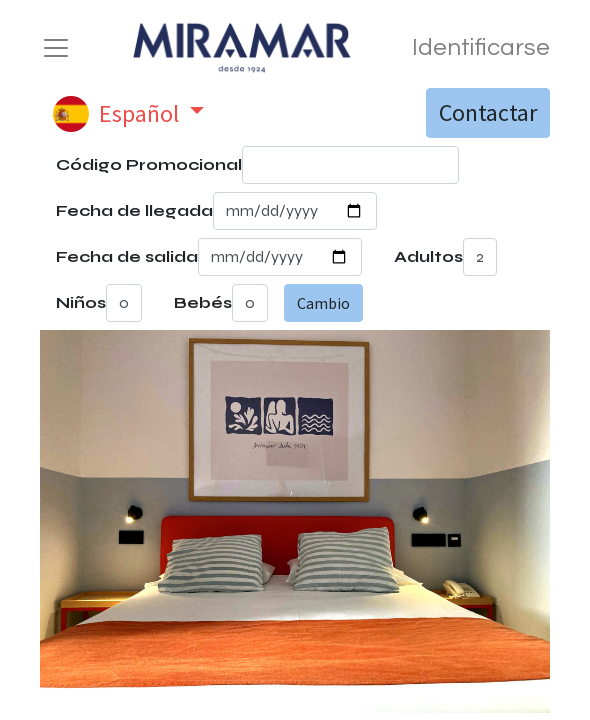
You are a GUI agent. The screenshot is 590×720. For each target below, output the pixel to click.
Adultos (428, 256)
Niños (81, 302)
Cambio (323, 303)
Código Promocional (149, 164)
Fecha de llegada (134, 210)
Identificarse (481, 47)
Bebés (203, 302)
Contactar (488, 112)
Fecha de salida (127, 256)
